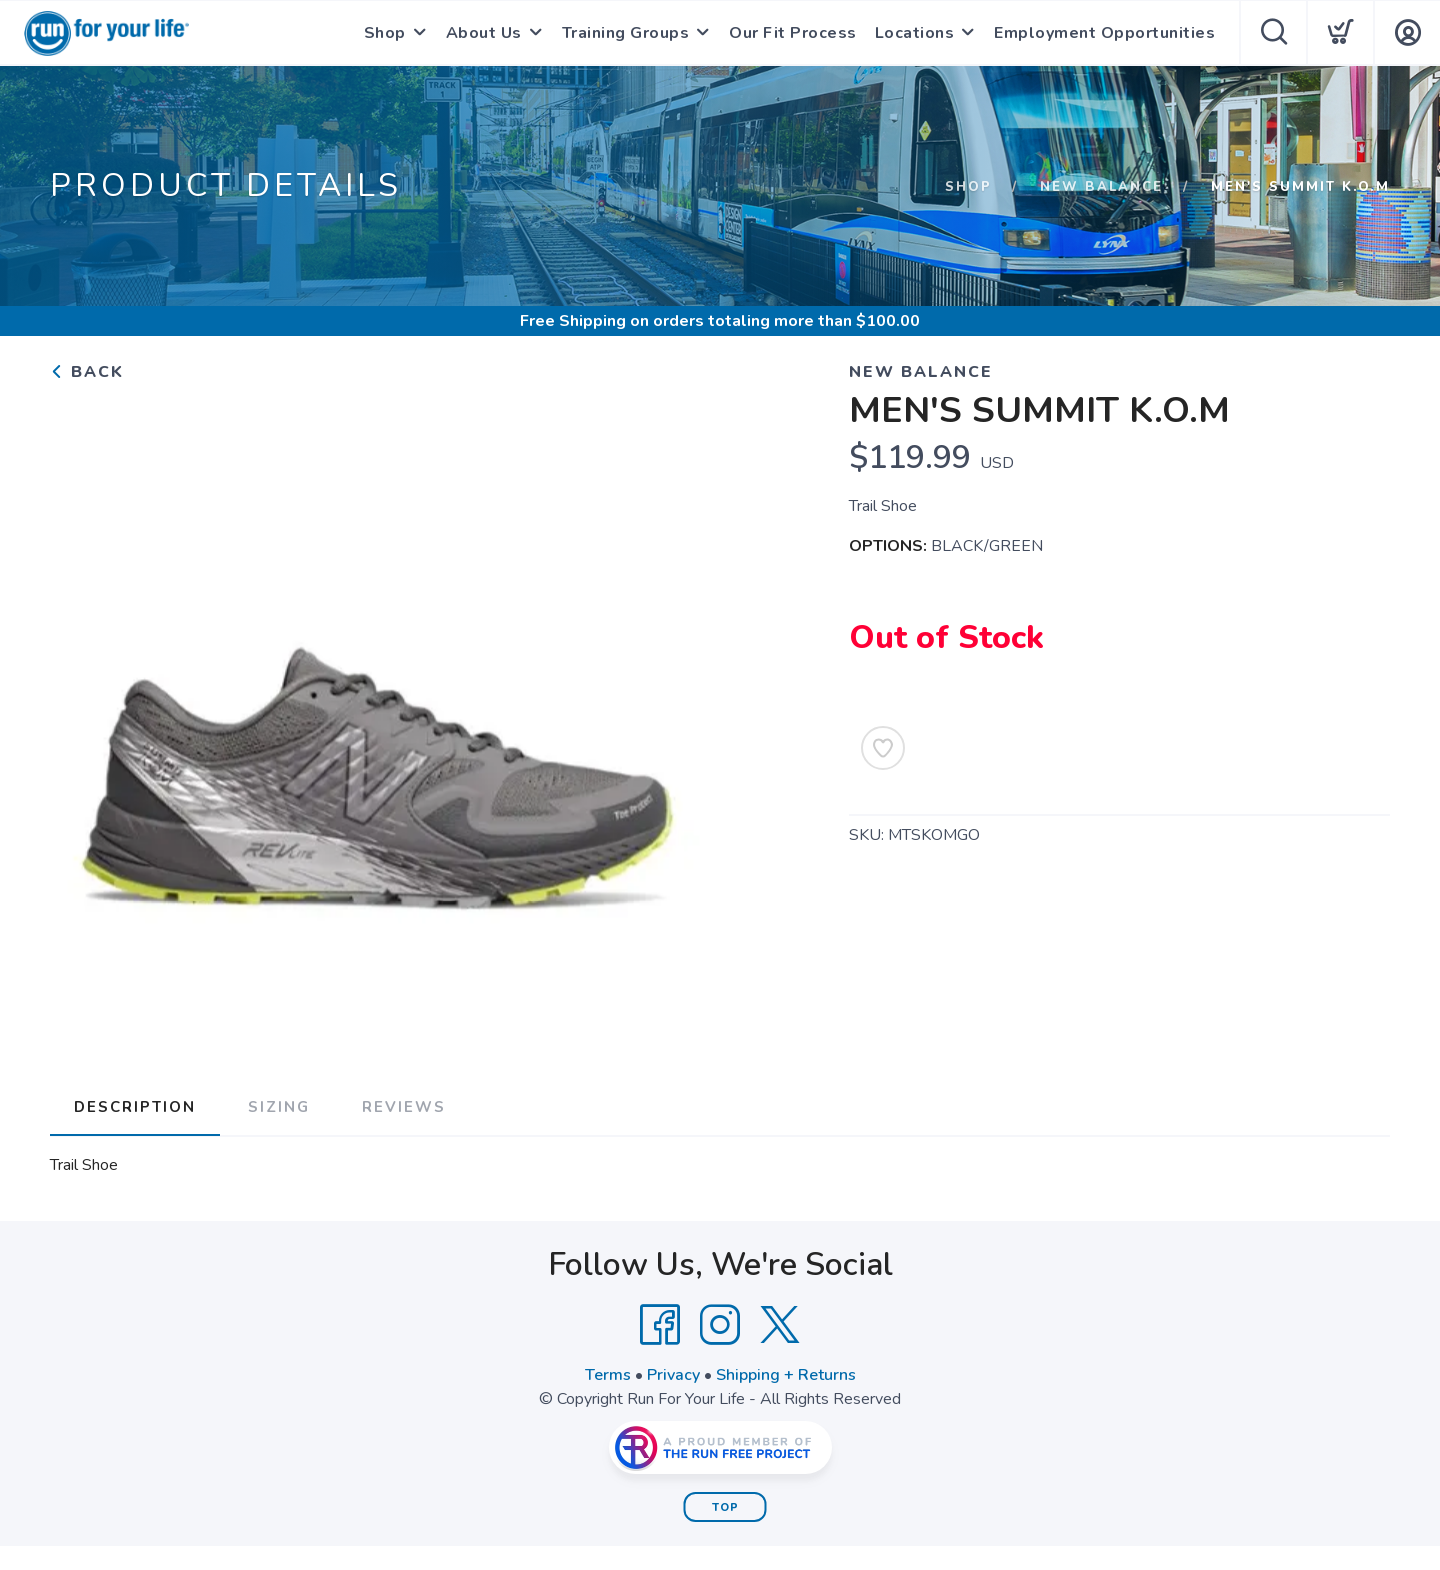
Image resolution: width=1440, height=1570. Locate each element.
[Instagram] (720, 1325)
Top (725, 1507)
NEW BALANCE (1101, 187)
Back (87, 372)
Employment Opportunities (1104, 33)
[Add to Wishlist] (883, 748)
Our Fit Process (793, 33)
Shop (385, 33)
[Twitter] (780, 1325)
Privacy (673, 1375)
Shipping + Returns (786, 1375)
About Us (484, 33)
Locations (915, 33)
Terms (608, 1375)
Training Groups (626, 33)
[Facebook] (660, 1325)
